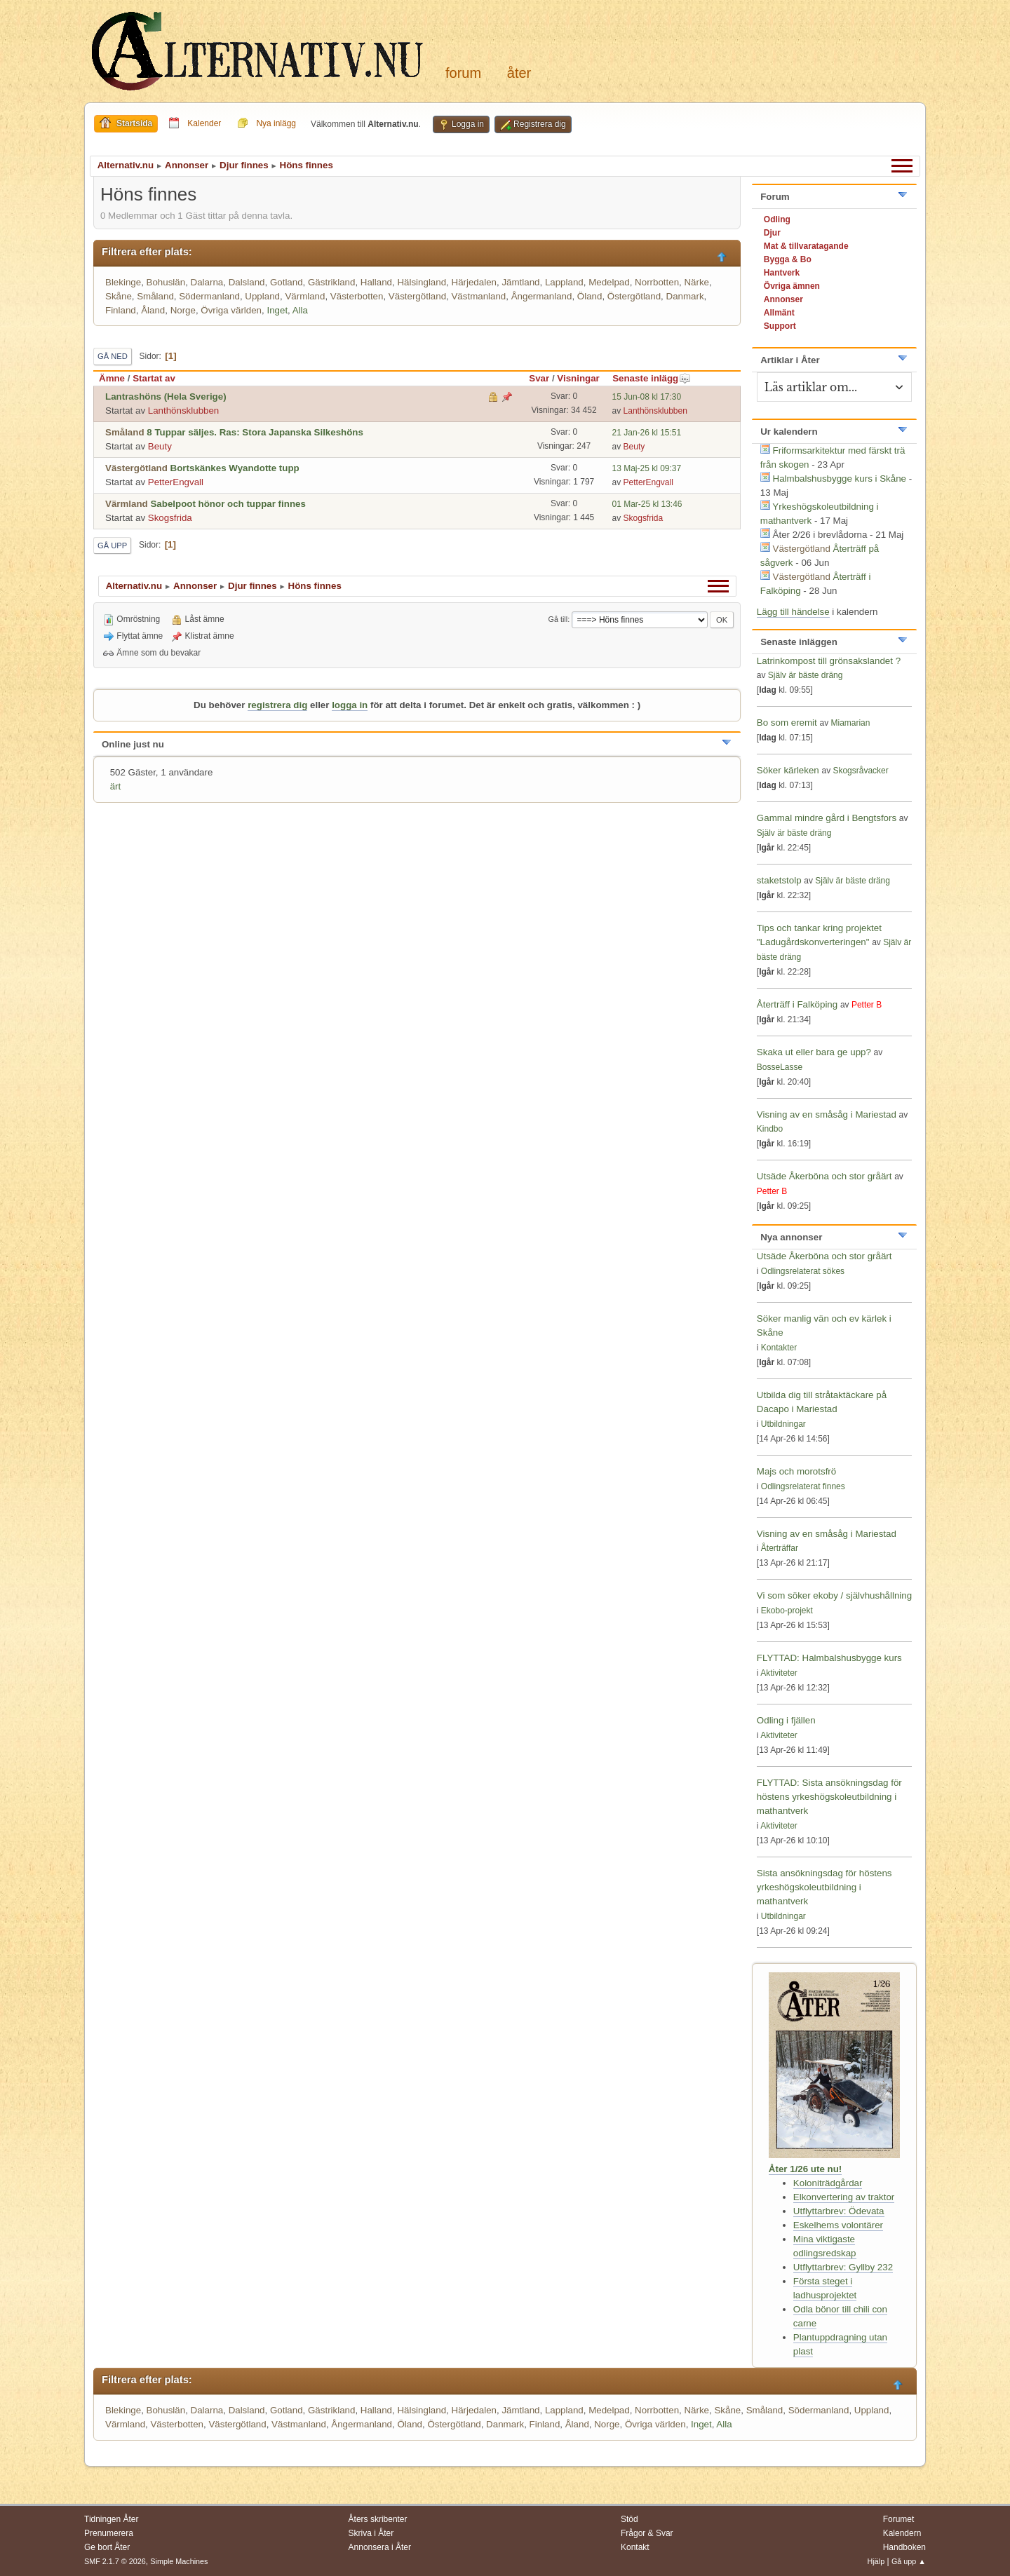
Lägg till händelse (793, 611)
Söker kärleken (789, 770)
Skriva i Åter (371, 2533)
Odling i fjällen (786, 1720)
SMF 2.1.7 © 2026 (115, 2561)
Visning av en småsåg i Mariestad (826, 1114)
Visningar (578, 378)
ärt (115, 786)
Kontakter (779, 1348)
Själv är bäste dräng (805, 675)
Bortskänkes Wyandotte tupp (234, 468)
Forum (463, 73)
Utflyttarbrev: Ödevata (838, 2211)
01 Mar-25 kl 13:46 (647, 504)
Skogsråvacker (860, 770)
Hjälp (876, 2561)
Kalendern (902, 2533)
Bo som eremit (787, 722)
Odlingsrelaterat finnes (803, 1486)
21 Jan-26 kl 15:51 (647, 433)
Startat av (154, 378)
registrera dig (277, 705)
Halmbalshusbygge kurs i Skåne (839, 478)
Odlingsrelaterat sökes (802, 1271)
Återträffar (779, 1548)
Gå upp (112, 545)
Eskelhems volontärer (838, 2225)
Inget (277, 310)
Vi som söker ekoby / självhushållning (834, 1595)
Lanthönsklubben (184, 410)
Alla (300, 310)
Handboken (904, 2547)
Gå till (558, 619)
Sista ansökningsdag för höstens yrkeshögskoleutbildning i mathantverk (824, 1887)
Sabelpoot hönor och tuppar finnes (227, 504)
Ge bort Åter (107, 2547)
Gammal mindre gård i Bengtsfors (826, 818)
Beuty (160, 446)
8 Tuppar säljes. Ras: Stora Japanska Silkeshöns (255, 432)
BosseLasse (779, 1067)
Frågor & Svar (647, 2533)
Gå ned (112, 356)
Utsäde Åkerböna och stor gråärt (824, 1176)
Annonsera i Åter (380, 2547)
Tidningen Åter (111, 2519)
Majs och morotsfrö (796, 1471)
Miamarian (850, 723)
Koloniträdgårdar (828, 2183)
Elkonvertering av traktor (843, 2197)
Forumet (899, 2519)
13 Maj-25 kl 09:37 (647, 468)
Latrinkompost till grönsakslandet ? (829, 661)
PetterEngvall (175, 482)
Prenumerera (108, 2533)
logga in (350, 705)
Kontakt (635, 2547)
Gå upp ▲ (908, 2561)
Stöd (629, 2519)
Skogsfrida (170, 518)
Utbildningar (783, 1424)
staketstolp (779, 880)
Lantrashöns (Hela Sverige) (166, 396)
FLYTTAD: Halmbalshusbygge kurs (829, 1658)
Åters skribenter (378, 2519)
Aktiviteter (778, 1673)
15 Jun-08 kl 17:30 (647, 397)
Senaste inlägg (651, 378)
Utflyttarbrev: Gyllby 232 (843, 2267)
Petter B (866, 1005)
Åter (519, 73)
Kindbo (770, 1129)
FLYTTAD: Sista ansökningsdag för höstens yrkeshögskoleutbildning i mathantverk (829, 1796)
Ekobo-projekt (787, 1610)
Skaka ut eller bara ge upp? (814, 1052)
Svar (539, 378)
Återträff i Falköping (797, 1004)
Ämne (112, 378)
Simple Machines (179, 2561)
